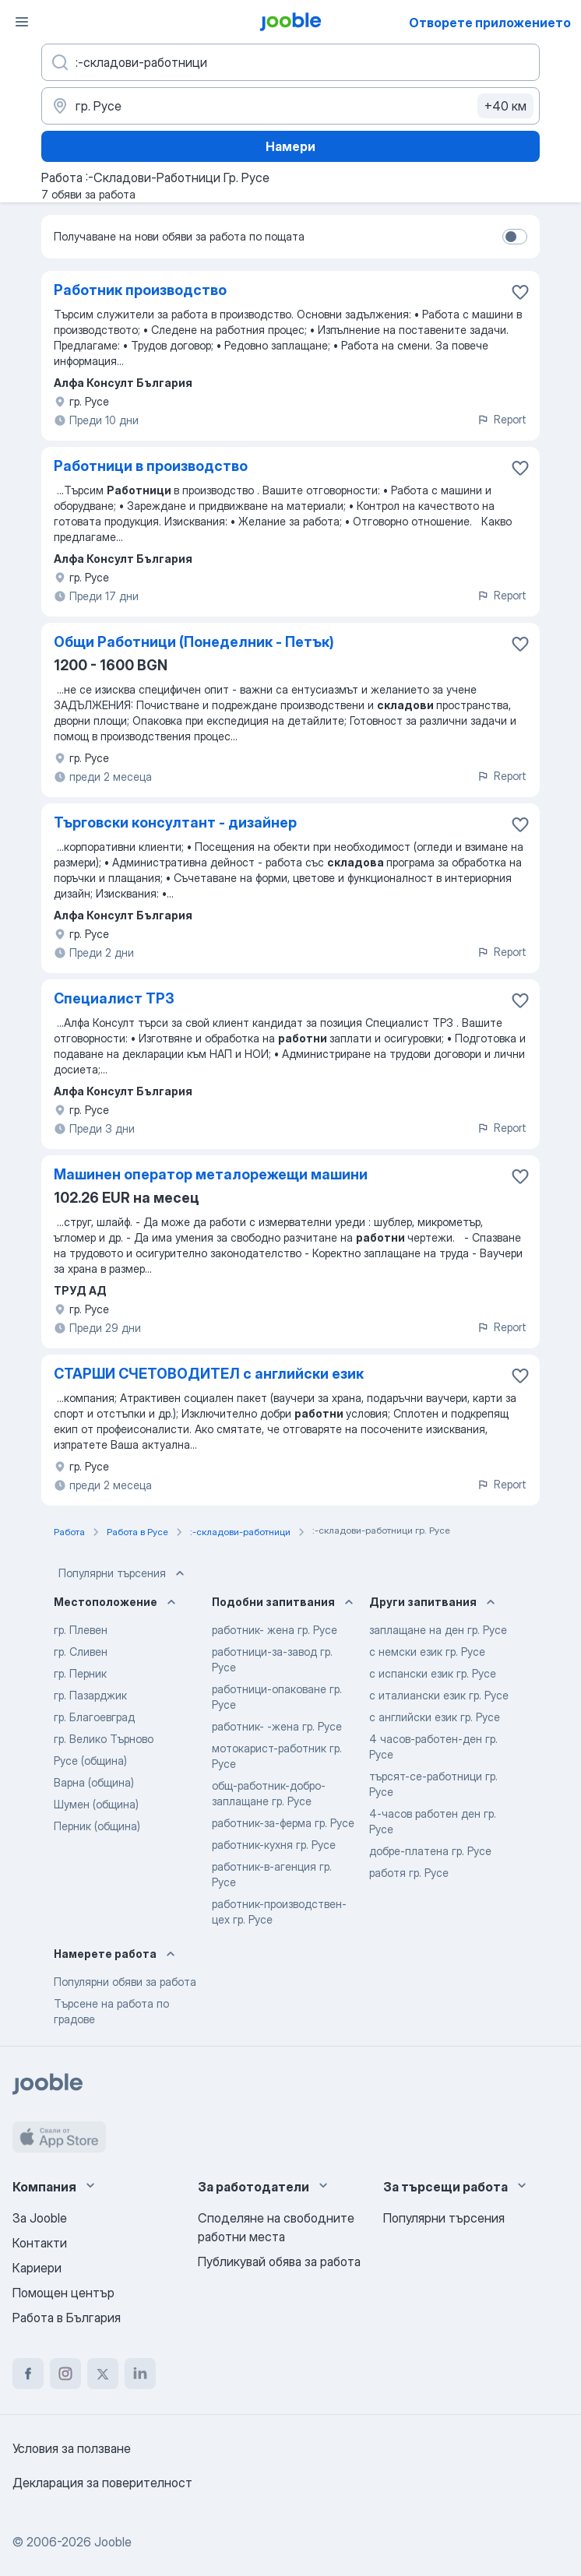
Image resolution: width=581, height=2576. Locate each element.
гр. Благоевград (94, 1717)
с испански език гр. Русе (432, 1673)
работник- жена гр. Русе (274, 1629)
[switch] (514, 236)
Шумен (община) (96, 1804)
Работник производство (140, 290)
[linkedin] (140, 2373)
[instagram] (65, 2373)
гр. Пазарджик (90, 1695)
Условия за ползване (71, 2448)
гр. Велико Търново (103, 1738)
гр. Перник (80, 1673)
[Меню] (21, 21)
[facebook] (28, 2373)
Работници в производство (151, 466)
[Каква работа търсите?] (290, 62)
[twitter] (102, 2373)
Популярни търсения (123, 1573)
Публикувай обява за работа (279, 2261)
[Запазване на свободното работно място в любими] (520, 292)
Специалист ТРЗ (114, 998)
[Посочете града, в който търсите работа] (290, 106)
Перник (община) (97, 1826)
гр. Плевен (80, 1629)
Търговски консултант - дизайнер (175, 822)
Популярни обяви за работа (125, 1981)
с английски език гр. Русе (434, 1717)
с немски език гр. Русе (427, 1651)
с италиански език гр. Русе (439, 1695)
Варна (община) (94, 1782)
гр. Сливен (80, 1651)
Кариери (37, 2268)
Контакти (39, 2243)
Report (501, 419)
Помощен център (63, 2292)
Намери (290, 146)
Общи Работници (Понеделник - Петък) (194, 642)
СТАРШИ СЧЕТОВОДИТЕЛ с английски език (209, 1373)
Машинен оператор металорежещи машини (211, 1174)
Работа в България (66, 2317)
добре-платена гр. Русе (430, 1850)
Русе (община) (90, 1760)
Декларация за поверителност (102, 2482)
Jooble (113, 2542)
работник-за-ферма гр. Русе (283, 1822)
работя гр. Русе (409, 1872)
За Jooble (39, 2218)
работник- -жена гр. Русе (277, 1726)
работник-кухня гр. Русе (274, 1844)
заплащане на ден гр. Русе (438, 1629)
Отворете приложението (490, 22)
